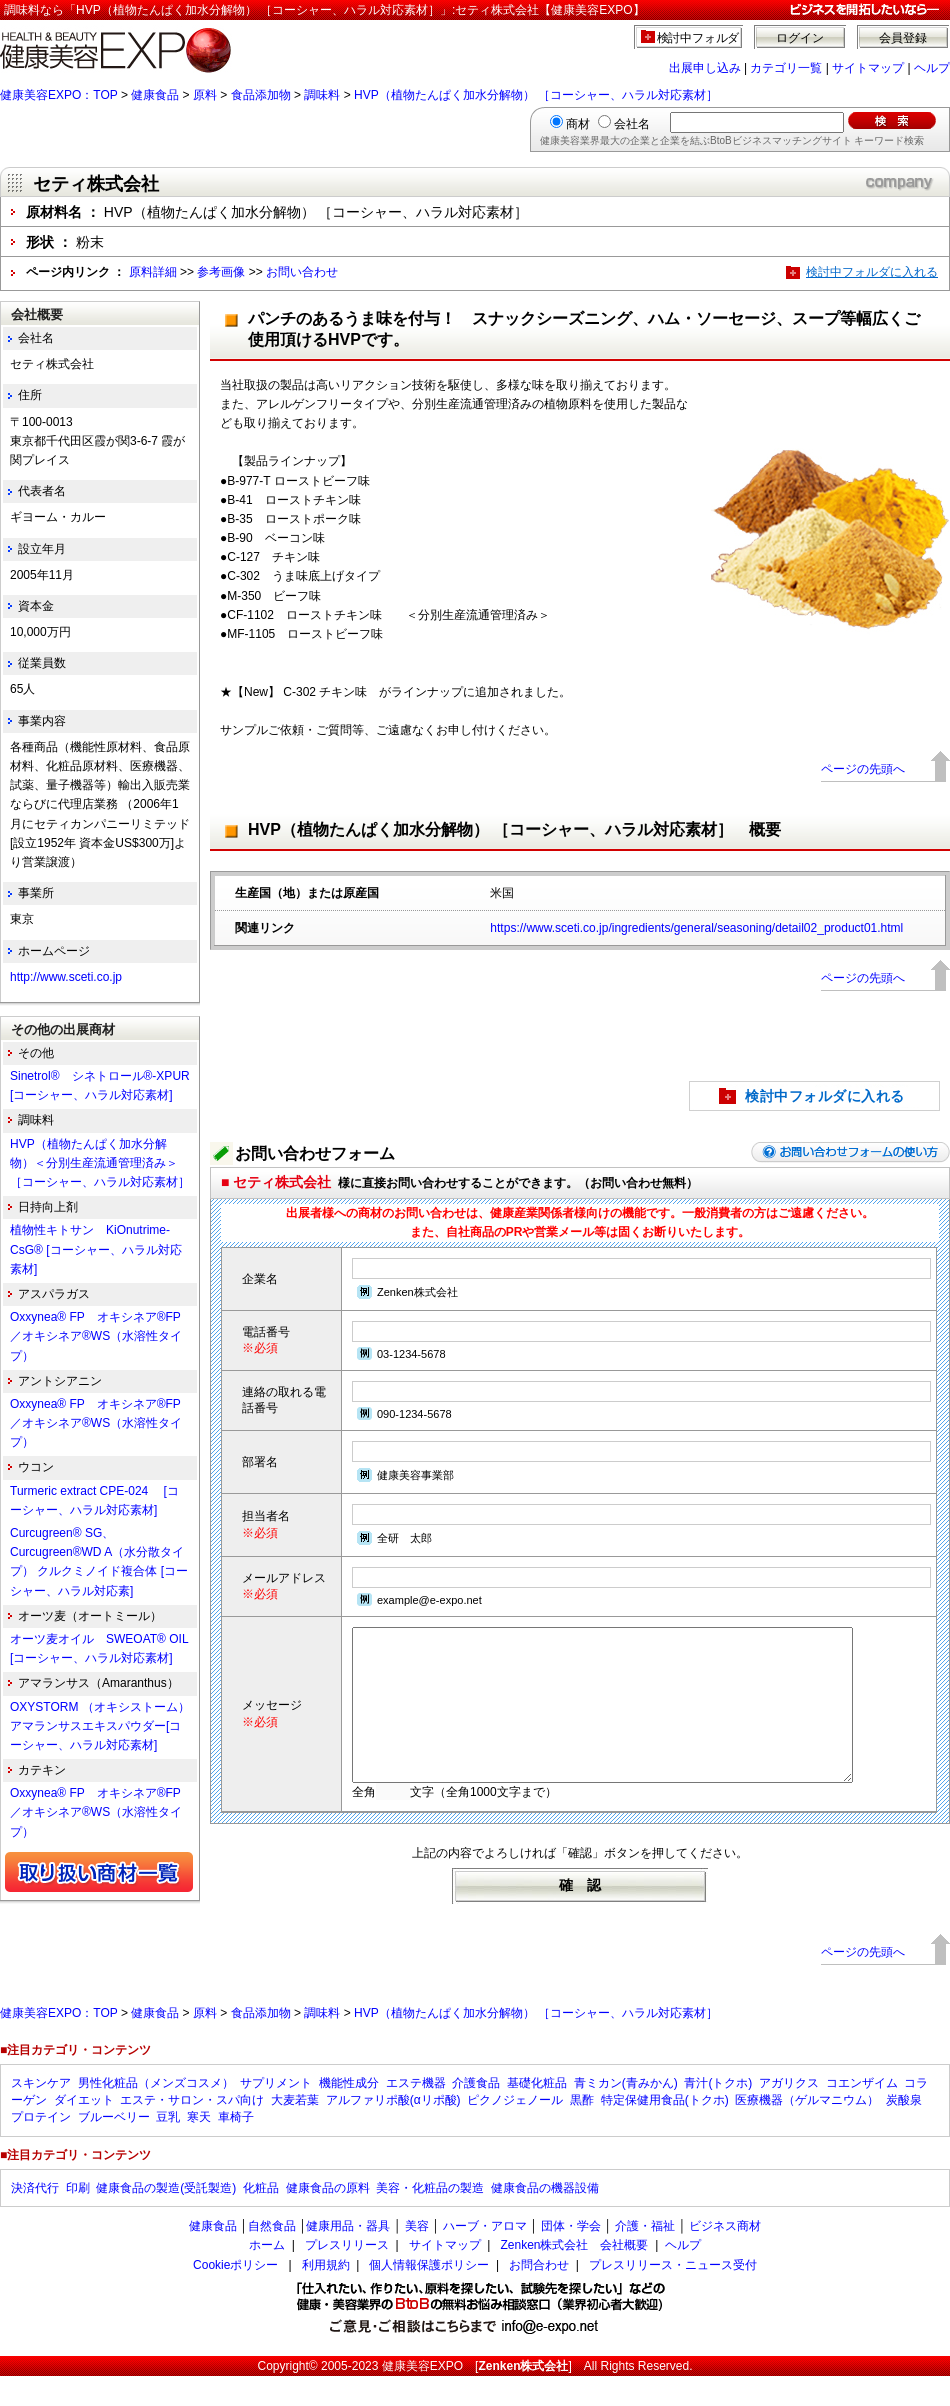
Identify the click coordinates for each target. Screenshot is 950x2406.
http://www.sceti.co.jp (66, 977)
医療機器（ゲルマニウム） (807, 2130)
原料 (205, 95)
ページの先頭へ (863, 769)
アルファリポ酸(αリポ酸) (393, 2130)
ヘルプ (932, 68)
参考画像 (221, 272)
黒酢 (582, 2130)
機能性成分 (349, 2113)
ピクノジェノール (515, 2130)
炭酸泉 (904, 2130)
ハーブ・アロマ (485, 2256)
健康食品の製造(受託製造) (166, 2218)
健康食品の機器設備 (545, 2218)
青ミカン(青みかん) (626, 2113)
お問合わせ (539, 2295)
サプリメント (276, 2113)
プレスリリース (347, 2275)
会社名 (632, 124)
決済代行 (35, 2218)
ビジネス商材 (725, 2256)
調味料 (322, 95)
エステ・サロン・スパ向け (192, 2130)
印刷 (78, 2218)
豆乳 (168, 2147)
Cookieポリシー (235, 2295)
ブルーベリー (114, 2147)
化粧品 (261, 2218)
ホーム (267, 2275)
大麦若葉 (295, 2130)
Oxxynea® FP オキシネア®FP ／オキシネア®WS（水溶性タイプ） (101, 1336)
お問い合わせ (302, 272)
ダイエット (84, 2130)
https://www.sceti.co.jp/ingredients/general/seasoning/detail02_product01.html (696, 928)
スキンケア (41, 2113)
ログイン (800, 38)
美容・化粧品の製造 (430, 2218)
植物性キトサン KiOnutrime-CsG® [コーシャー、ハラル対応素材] (96, 1249)
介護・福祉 (645, 2256)
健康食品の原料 (328, 2218)
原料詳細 (153, 272)
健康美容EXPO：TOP (59, 95)
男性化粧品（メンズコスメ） (156, 2113)
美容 (417, 2256)
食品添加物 (261, 95)
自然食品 (272, 2256)
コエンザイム (862, 2113)
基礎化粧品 (537, 2113)
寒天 (199, 2147)
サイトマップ (868, 68)
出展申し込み (705, 68)
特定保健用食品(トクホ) (665, 2130)
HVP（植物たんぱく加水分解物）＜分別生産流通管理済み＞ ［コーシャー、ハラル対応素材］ (100, 1163)
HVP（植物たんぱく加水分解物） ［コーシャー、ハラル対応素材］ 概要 (514, 829)
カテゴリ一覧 (786, 68)
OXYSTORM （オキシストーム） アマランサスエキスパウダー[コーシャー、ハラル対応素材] (106, 1726)
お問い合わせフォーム (315, 1153)
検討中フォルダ (698, 38)
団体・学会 (571, 2256)
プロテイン (41, 2147)
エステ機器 (416, 2113)
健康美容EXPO (422, 2396)
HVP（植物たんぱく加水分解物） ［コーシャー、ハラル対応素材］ (536, 95)
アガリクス (789, 2113)
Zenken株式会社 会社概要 (574, 2275)
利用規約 (326, 2295)
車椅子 (236, 2147)
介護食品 (476, 2113)
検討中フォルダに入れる (872, 272)
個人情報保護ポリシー (429, 2295)
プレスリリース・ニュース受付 (673, 2295)
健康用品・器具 (348, 2256)
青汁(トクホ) (718, 2113)
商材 (578, 124)
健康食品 (155, 95)
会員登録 (903, 38)
